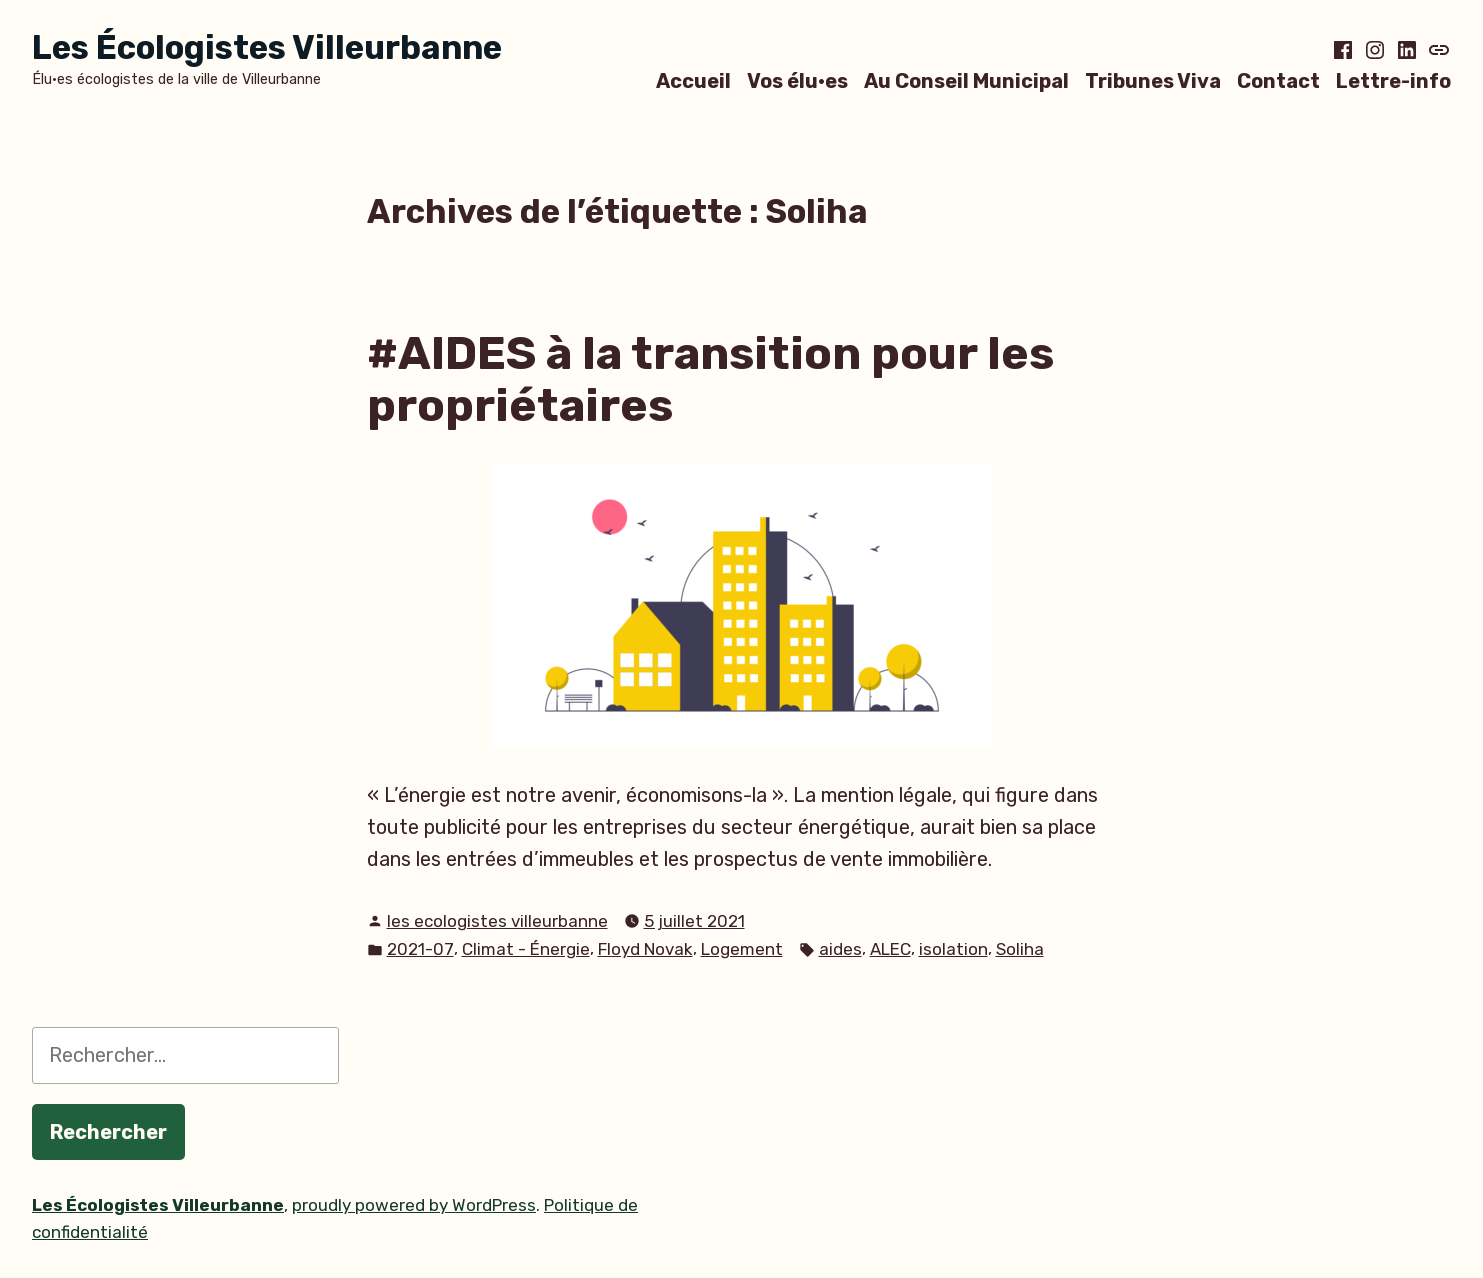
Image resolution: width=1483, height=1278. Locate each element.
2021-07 (420, 949)
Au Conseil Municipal (966, 80)
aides (840, 949)
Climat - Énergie (526, 949)
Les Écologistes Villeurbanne (267, 47)
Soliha (1020, 949)
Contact (1278, 80)
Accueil (693, 80)
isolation (953, 949)
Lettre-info (1393, 80)
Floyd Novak (645, 949)
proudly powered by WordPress (414, 1205)
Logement (742, 949)
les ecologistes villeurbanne (497, 921)
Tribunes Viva (1153, 80)
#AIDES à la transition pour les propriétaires (710, 379)
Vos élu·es (797, 80)
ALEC (890, 949)
